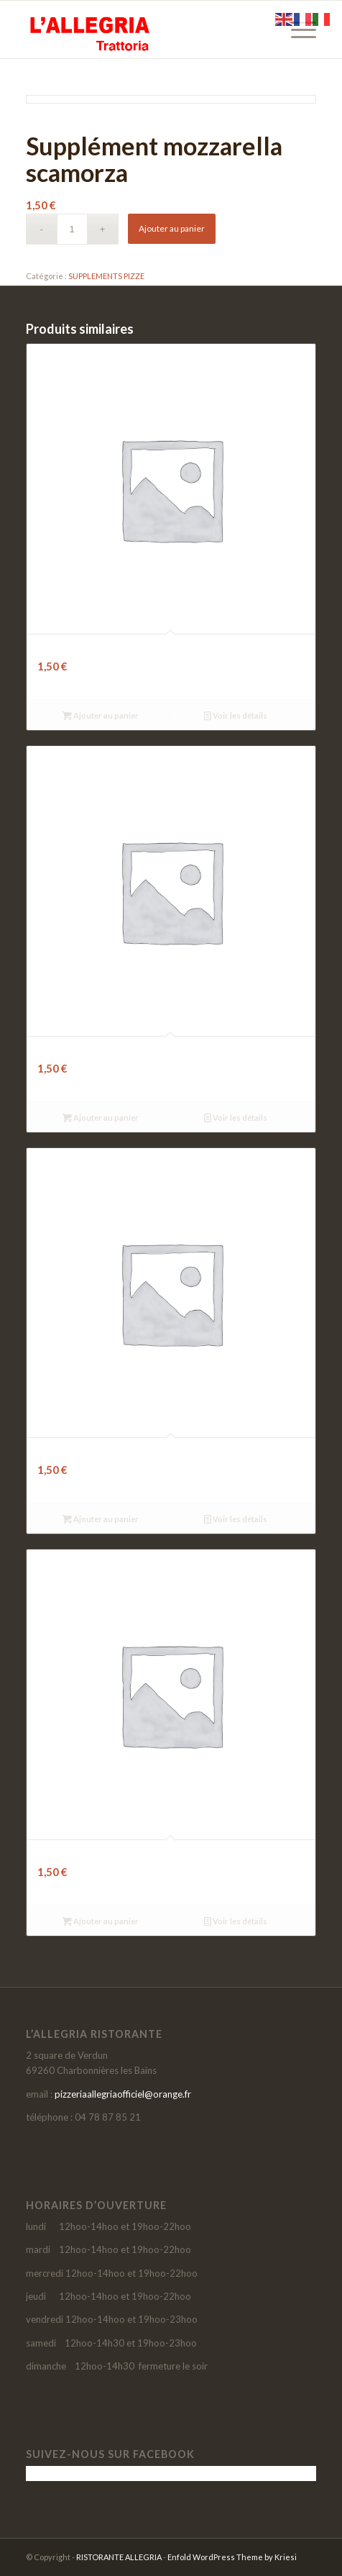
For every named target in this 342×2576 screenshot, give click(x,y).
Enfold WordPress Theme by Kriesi (232, 2557)
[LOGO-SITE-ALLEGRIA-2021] (142, 29)
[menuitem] (296, 29)
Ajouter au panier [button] (101, 715)
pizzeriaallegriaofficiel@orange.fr (123, 2094)
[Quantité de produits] (72, 229)
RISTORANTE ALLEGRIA (119, 2557)
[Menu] (296, 29)
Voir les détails (235, 715)
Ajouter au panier (172, 228)
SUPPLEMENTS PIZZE (106, 276)
